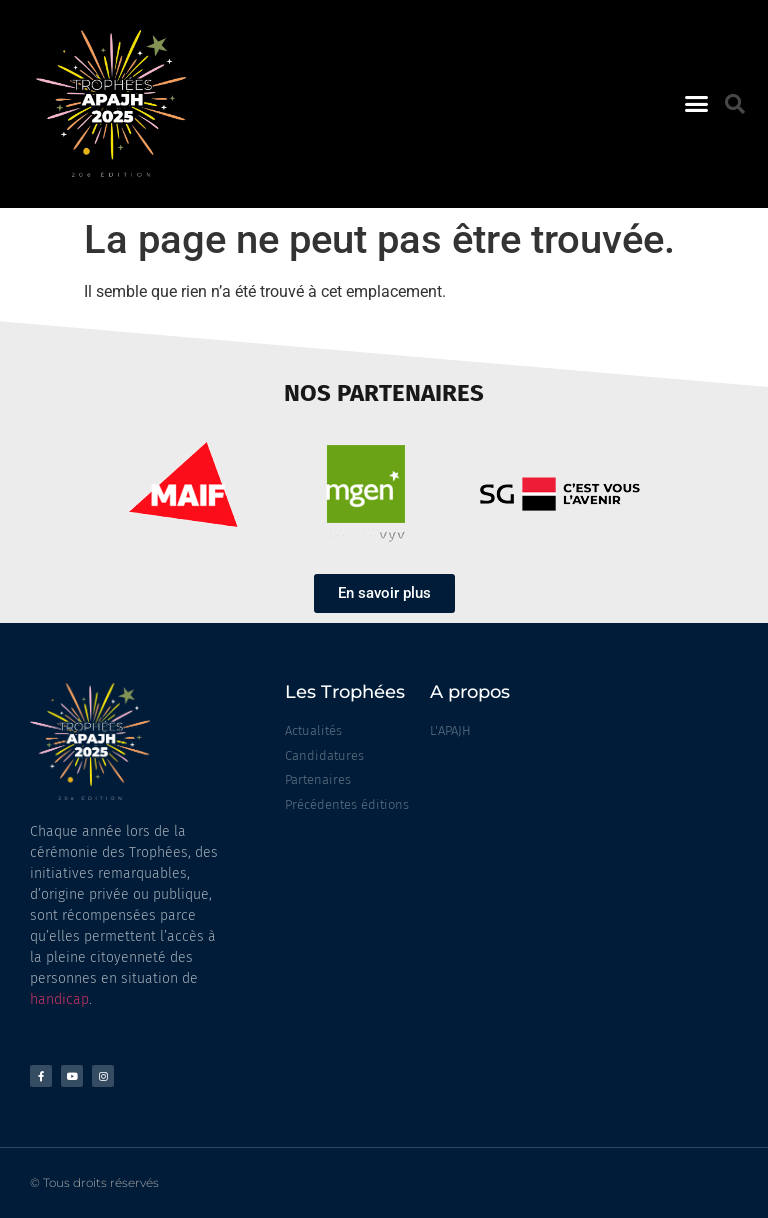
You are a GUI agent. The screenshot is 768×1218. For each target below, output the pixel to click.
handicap (59, 999)
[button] (696, 104)
